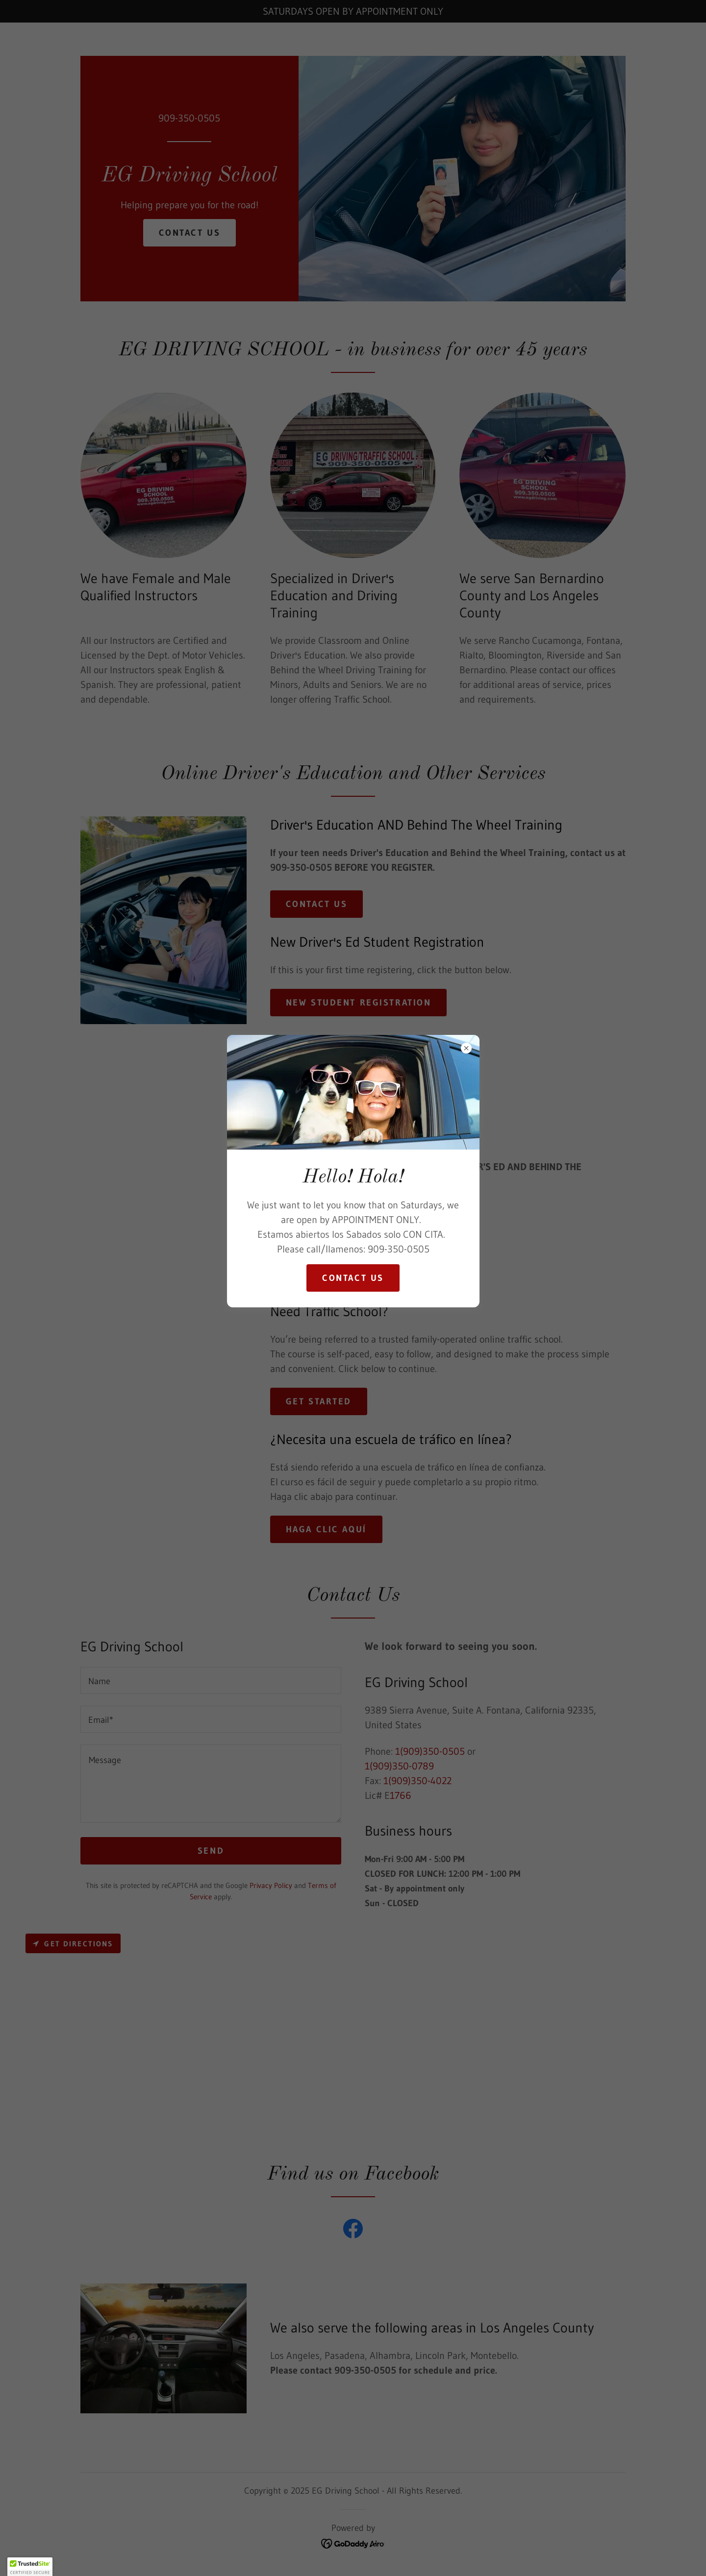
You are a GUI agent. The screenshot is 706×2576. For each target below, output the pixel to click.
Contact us (353, 1278)
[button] (29, 2566)
